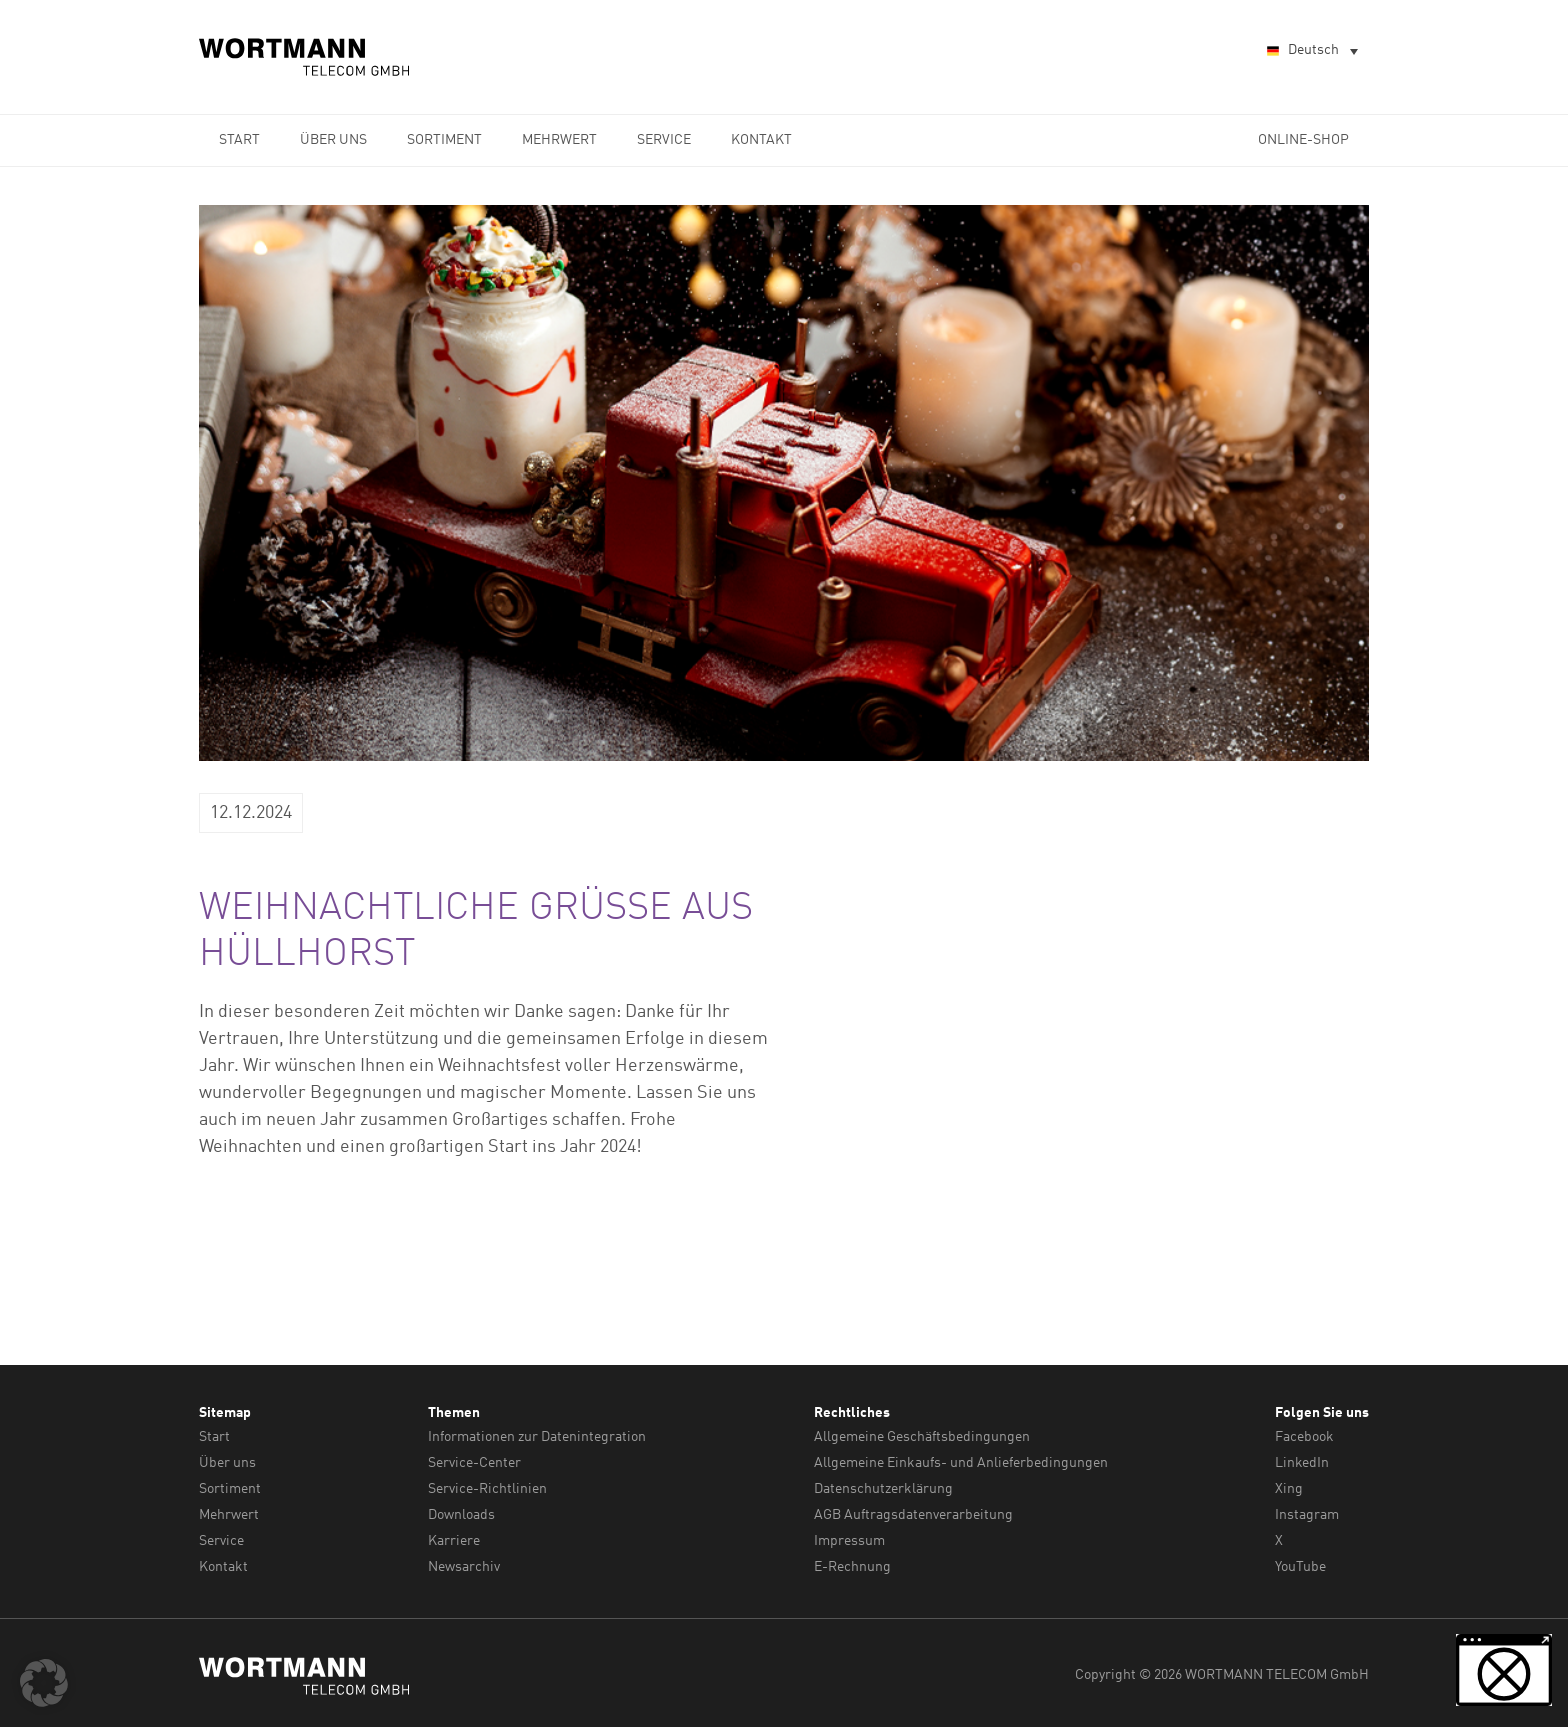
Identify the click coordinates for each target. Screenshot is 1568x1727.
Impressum (849, 1537)
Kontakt (761, 140)
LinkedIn (1302, 1462)
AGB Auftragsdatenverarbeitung (913, 1512)
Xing (1289, 1487)
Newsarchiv (464, 1562)
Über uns (333, 140)
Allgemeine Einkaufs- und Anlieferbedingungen (961, 1462)
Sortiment (444, 140)
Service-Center (474, 1462)
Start (239, 140)
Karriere (454, 1537)
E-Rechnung (852, 1562)
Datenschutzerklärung (883, 1487)
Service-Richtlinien (487, 1487)
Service (664, 140)
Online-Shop (1303, 140)
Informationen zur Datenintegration (537, 1437)
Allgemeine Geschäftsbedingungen (922, 1437)
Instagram (1307, 1512)
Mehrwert (559, 140)
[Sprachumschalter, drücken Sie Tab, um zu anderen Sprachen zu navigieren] (1311, 51)
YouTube (1300, 1562)
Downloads (461, 1512)
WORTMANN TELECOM (305, 57)
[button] (44, 1683)
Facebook (1304, 1437)
